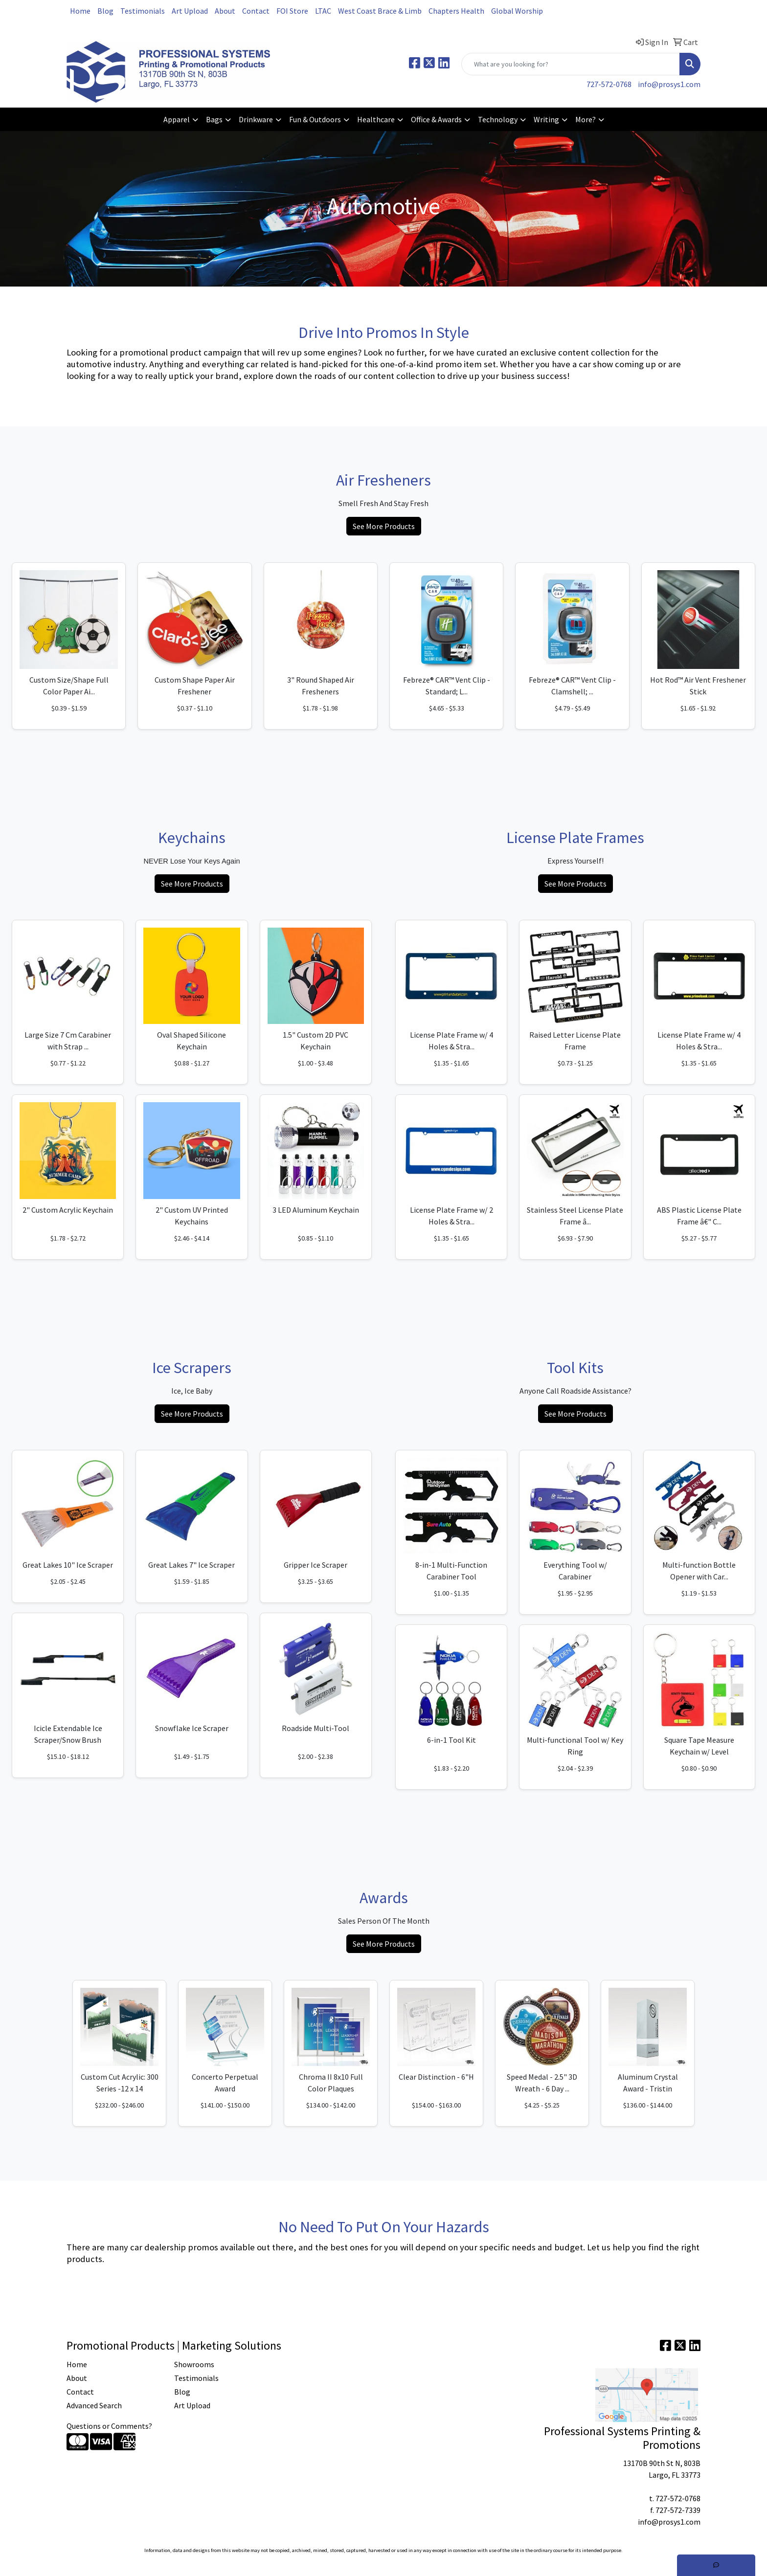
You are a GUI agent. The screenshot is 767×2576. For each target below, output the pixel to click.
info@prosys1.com (669, 84)
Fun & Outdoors (315, 119)
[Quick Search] (570, 64)
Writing (546, 119)
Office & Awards (436, 119)
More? (585, 119)
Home (80, 11)
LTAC (323, 11)
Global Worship (517, 11)
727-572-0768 (609, 84)
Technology (498, 119)
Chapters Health (456, 11)
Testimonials (142, 11)
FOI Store (292, 11)
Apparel (176, 119)
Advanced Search (94, 2405)
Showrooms (194, 2364)
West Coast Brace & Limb (380, 11)
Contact (256, 11)
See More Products (384, 526)
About (225, 11)
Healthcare (376, 119)
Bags (214, 119)
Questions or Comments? (109, 2426)
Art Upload (190, 11)
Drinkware (256, 119)
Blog (105, 11)
